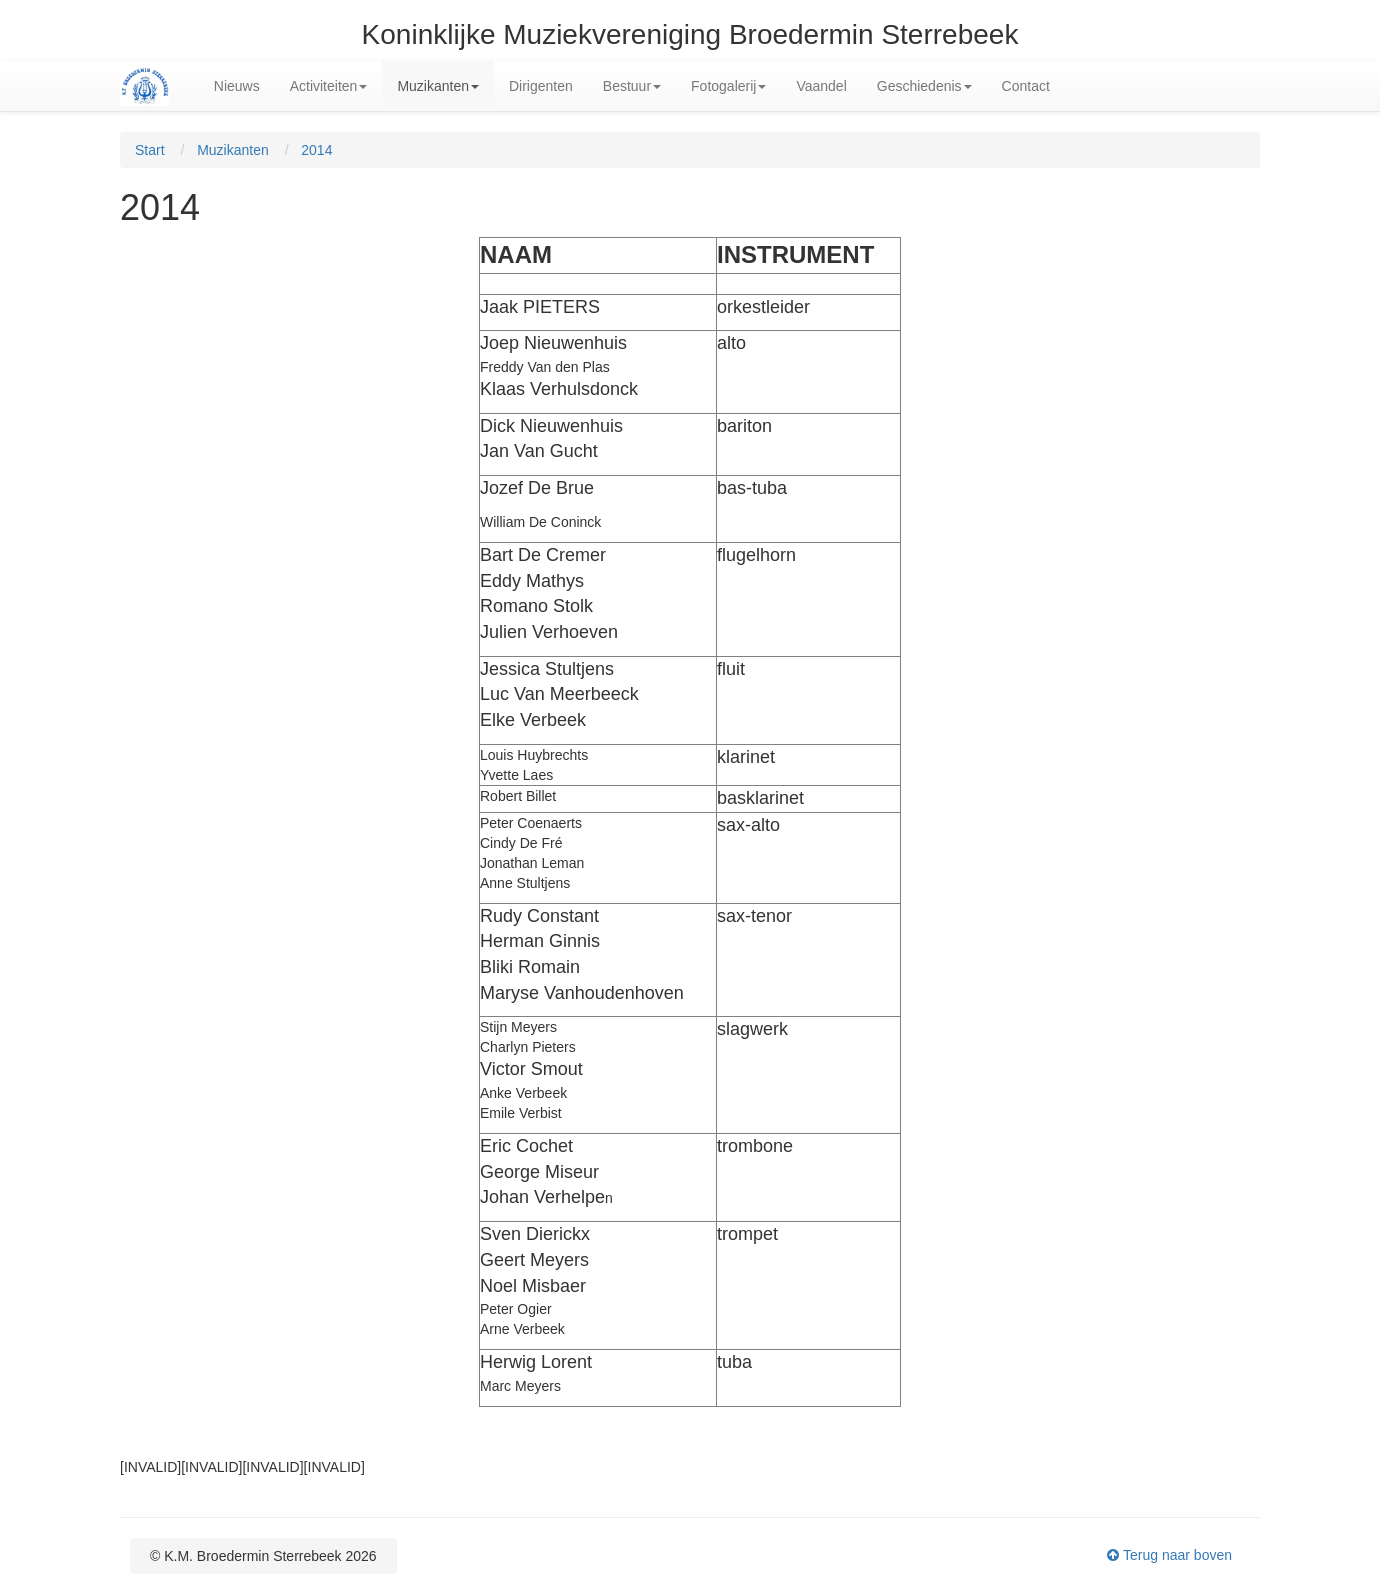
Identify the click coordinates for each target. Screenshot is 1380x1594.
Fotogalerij (728, 86)
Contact (1026, 86)
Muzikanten (438, 86)
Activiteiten (329, 86)
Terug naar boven (1169, 1555)
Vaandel (821, 86)
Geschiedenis (924, 86)
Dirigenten (541, 86)
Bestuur (632, 86)
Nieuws (237, 86)
